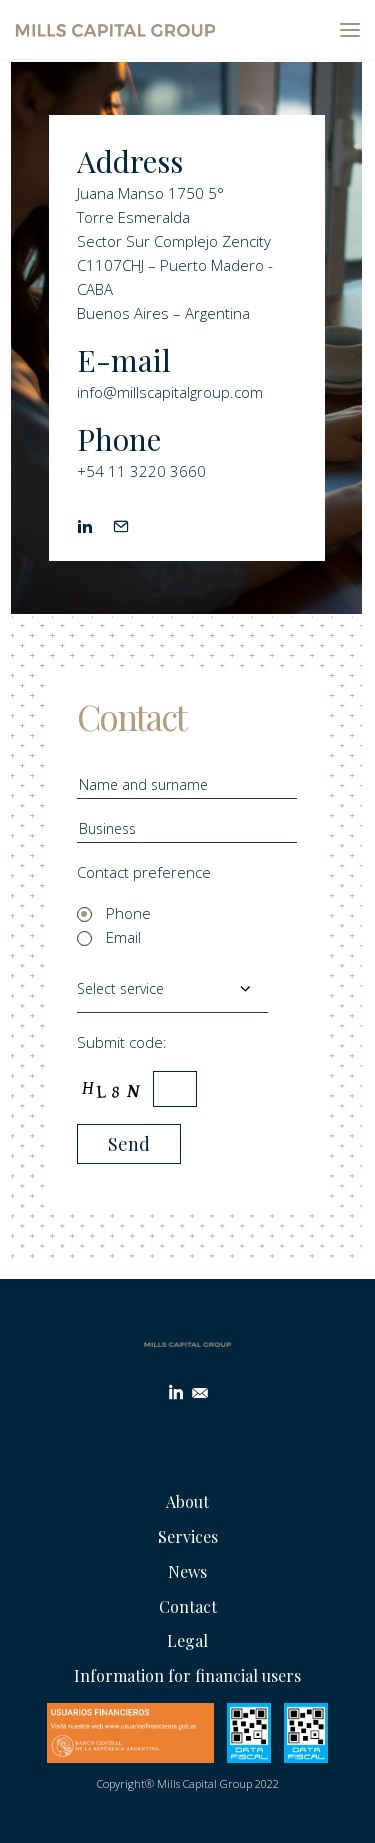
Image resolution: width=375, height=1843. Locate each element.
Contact (188, 1606)
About (187, 1501)
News (187, 1571)
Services (188, 1536)
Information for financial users (187, 1675)
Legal (187, 1640)
